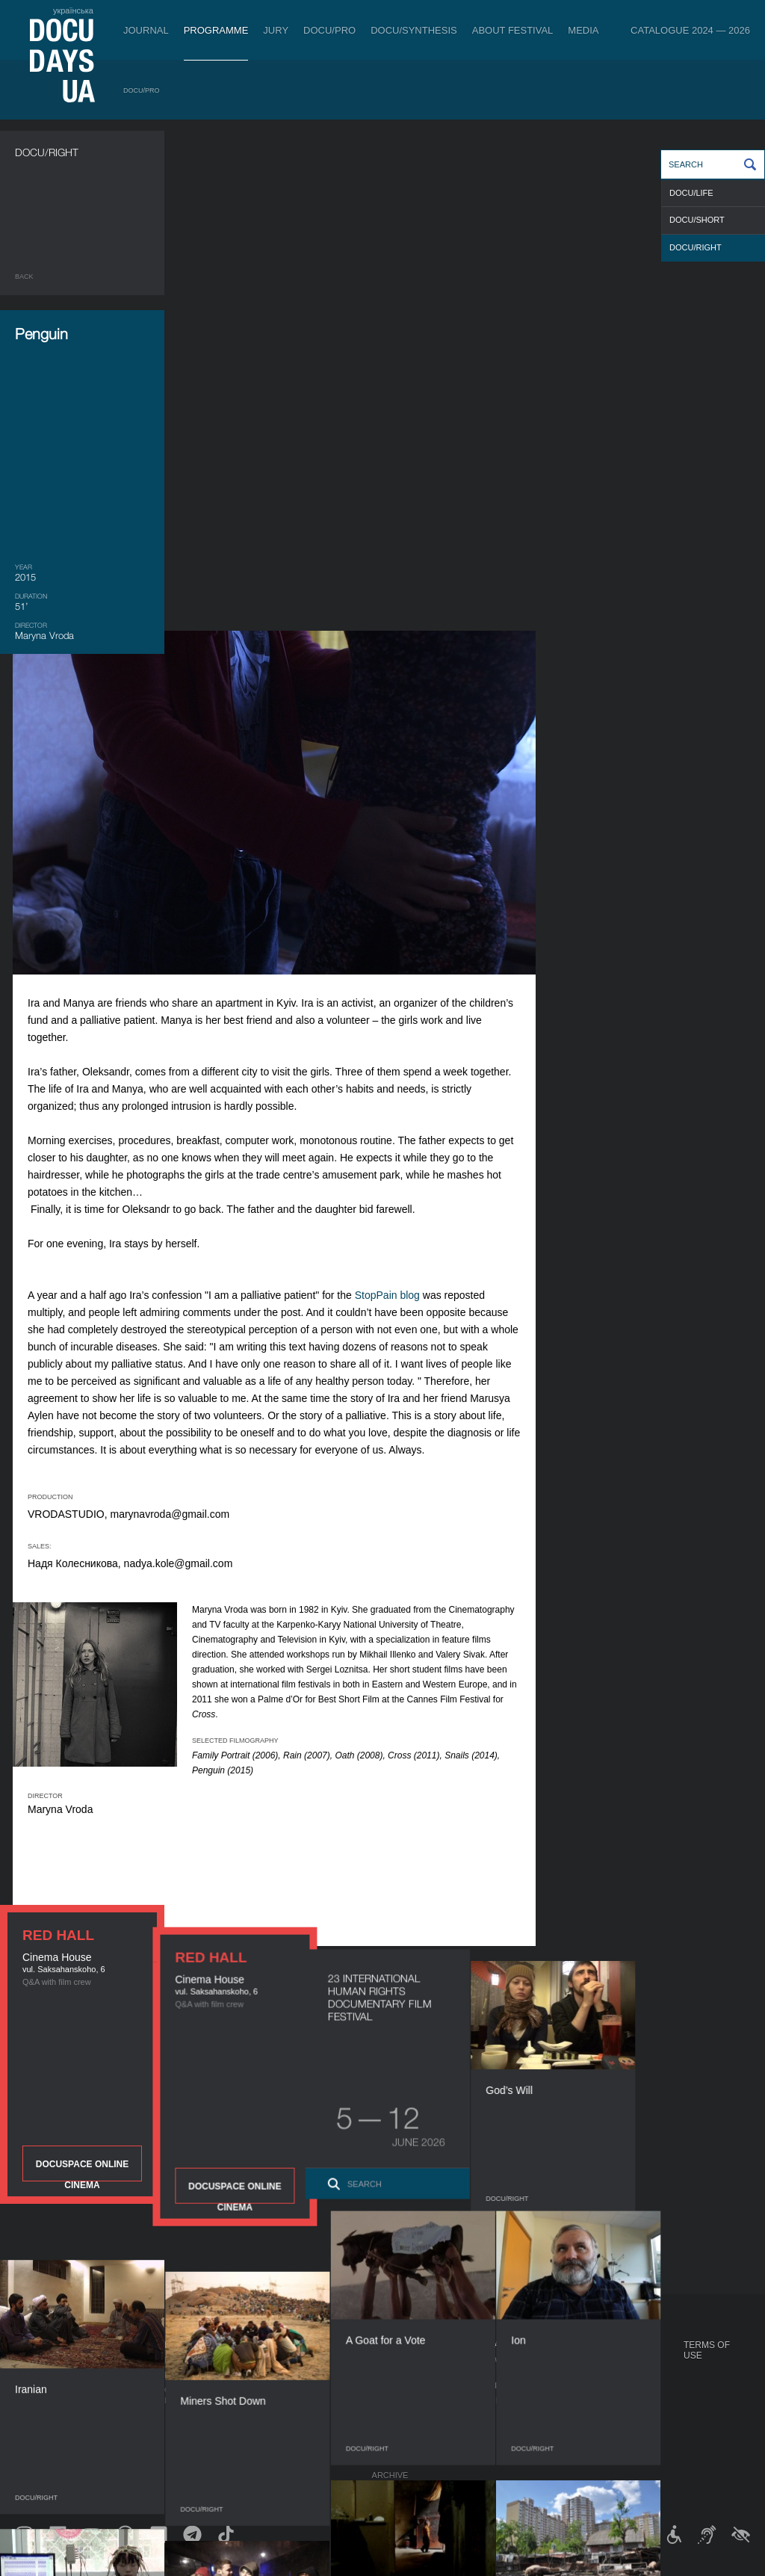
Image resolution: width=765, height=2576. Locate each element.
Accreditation (504, 2385)
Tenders (392, 2445)
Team (383, 2400)
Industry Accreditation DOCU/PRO (242, 2360)
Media (583, 30)
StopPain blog (553, 795)
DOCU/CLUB (579, 2385)
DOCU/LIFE (691, 192)
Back (24, 276)
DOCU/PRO (329, 30)
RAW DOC (184, 2374)
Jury (275, 30)
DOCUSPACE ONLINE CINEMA (82, 934)
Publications (45, 2360)
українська (73, 10)
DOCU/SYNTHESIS (414, 30)
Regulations (401, 2360)
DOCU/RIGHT (695, 247)
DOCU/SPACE (582, 2400)
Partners (394, 2415)
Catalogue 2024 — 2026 (690, 30)
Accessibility (402, 2430)
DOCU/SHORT (697, 219)
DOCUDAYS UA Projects (587, 2350)
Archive (390, 2475)
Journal (146, 30)
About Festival (513, 30)
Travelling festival (600, 2370)
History (390, 2460)
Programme (216, 30)
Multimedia (496, 2400)
